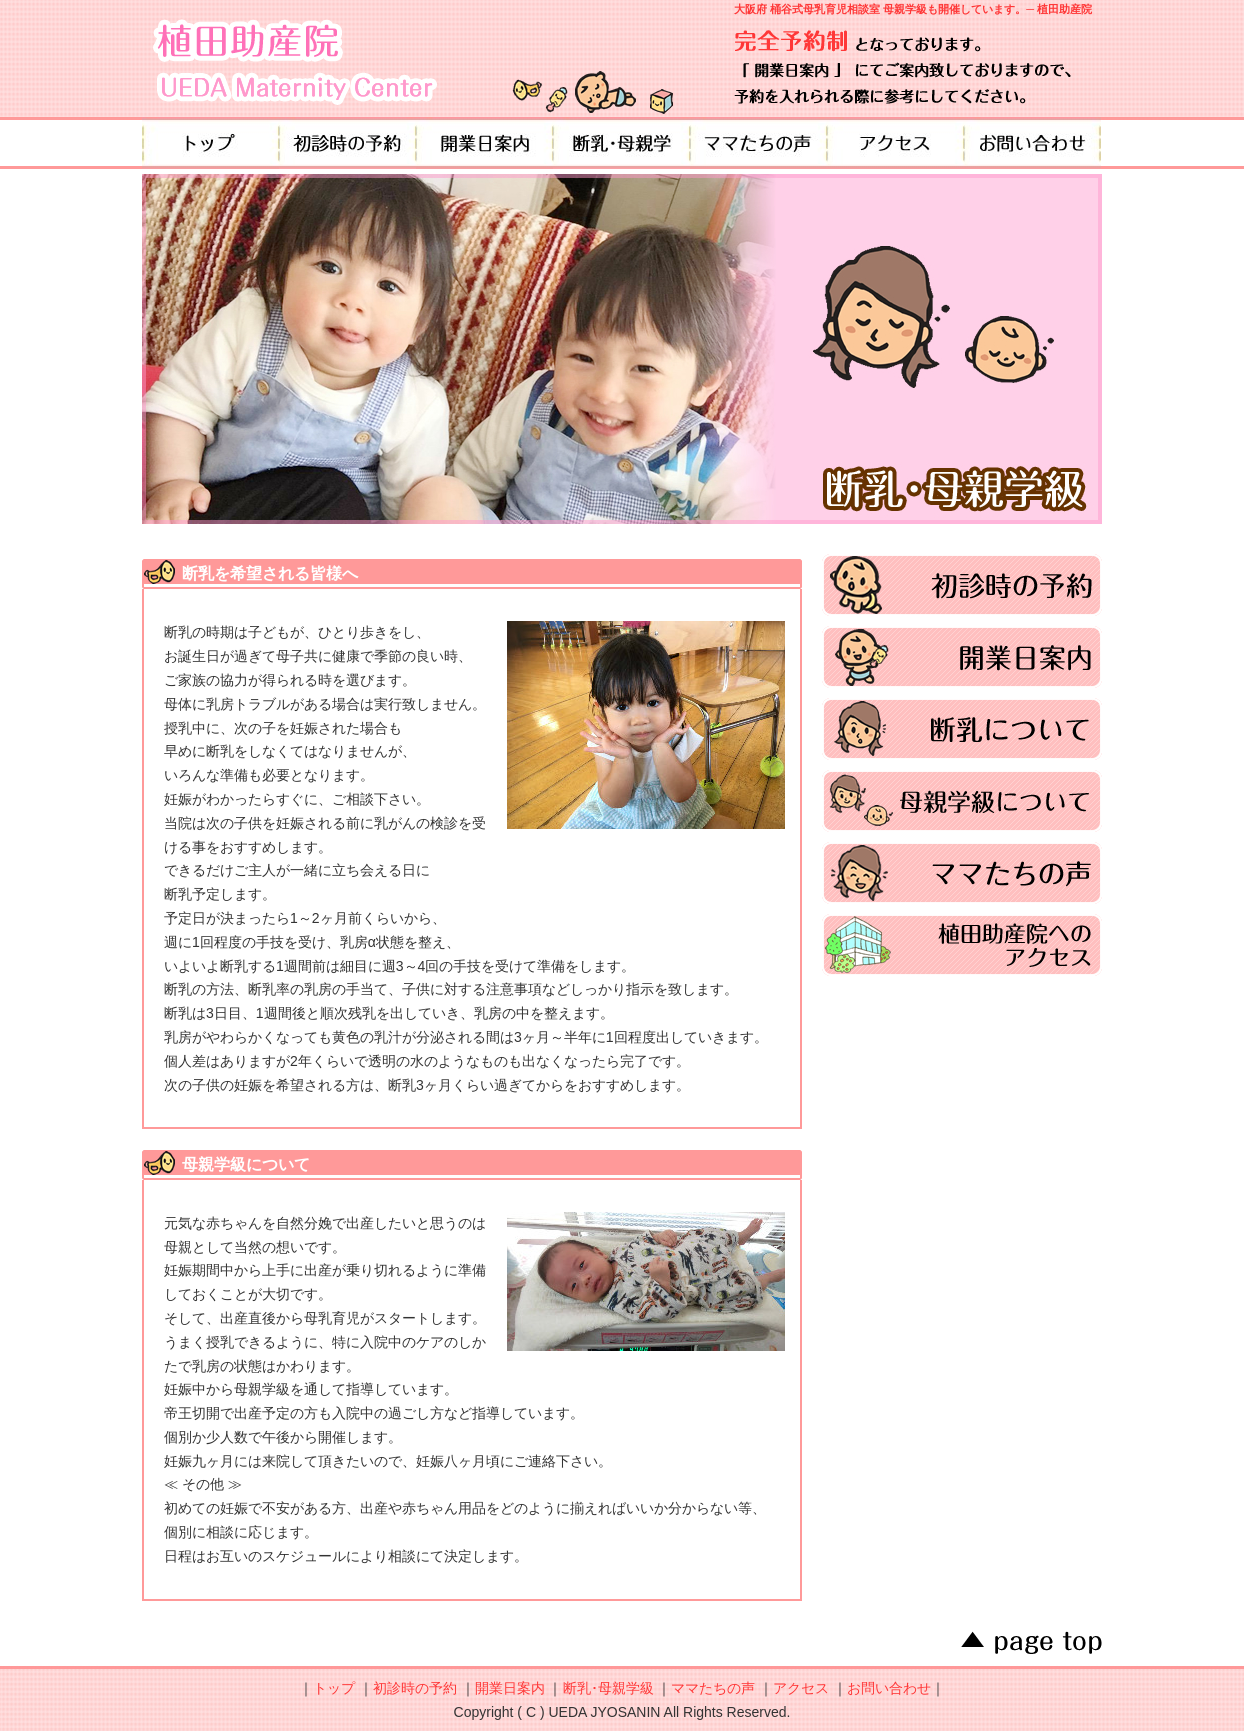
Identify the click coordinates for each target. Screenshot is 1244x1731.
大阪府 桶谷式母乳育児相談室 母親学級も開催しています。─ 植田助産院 (913, 9)
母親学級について (962, 801)
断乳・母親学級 (621, 143)
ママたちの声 (758, 143)
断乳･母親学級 (608, 1688)
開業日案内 (484, 143)
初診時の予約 (347, 143)
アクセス (895, 143)
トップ (210, 143)
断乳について (962, 729)
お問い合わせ (1032, 143)
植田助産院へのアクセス (962, 945)
